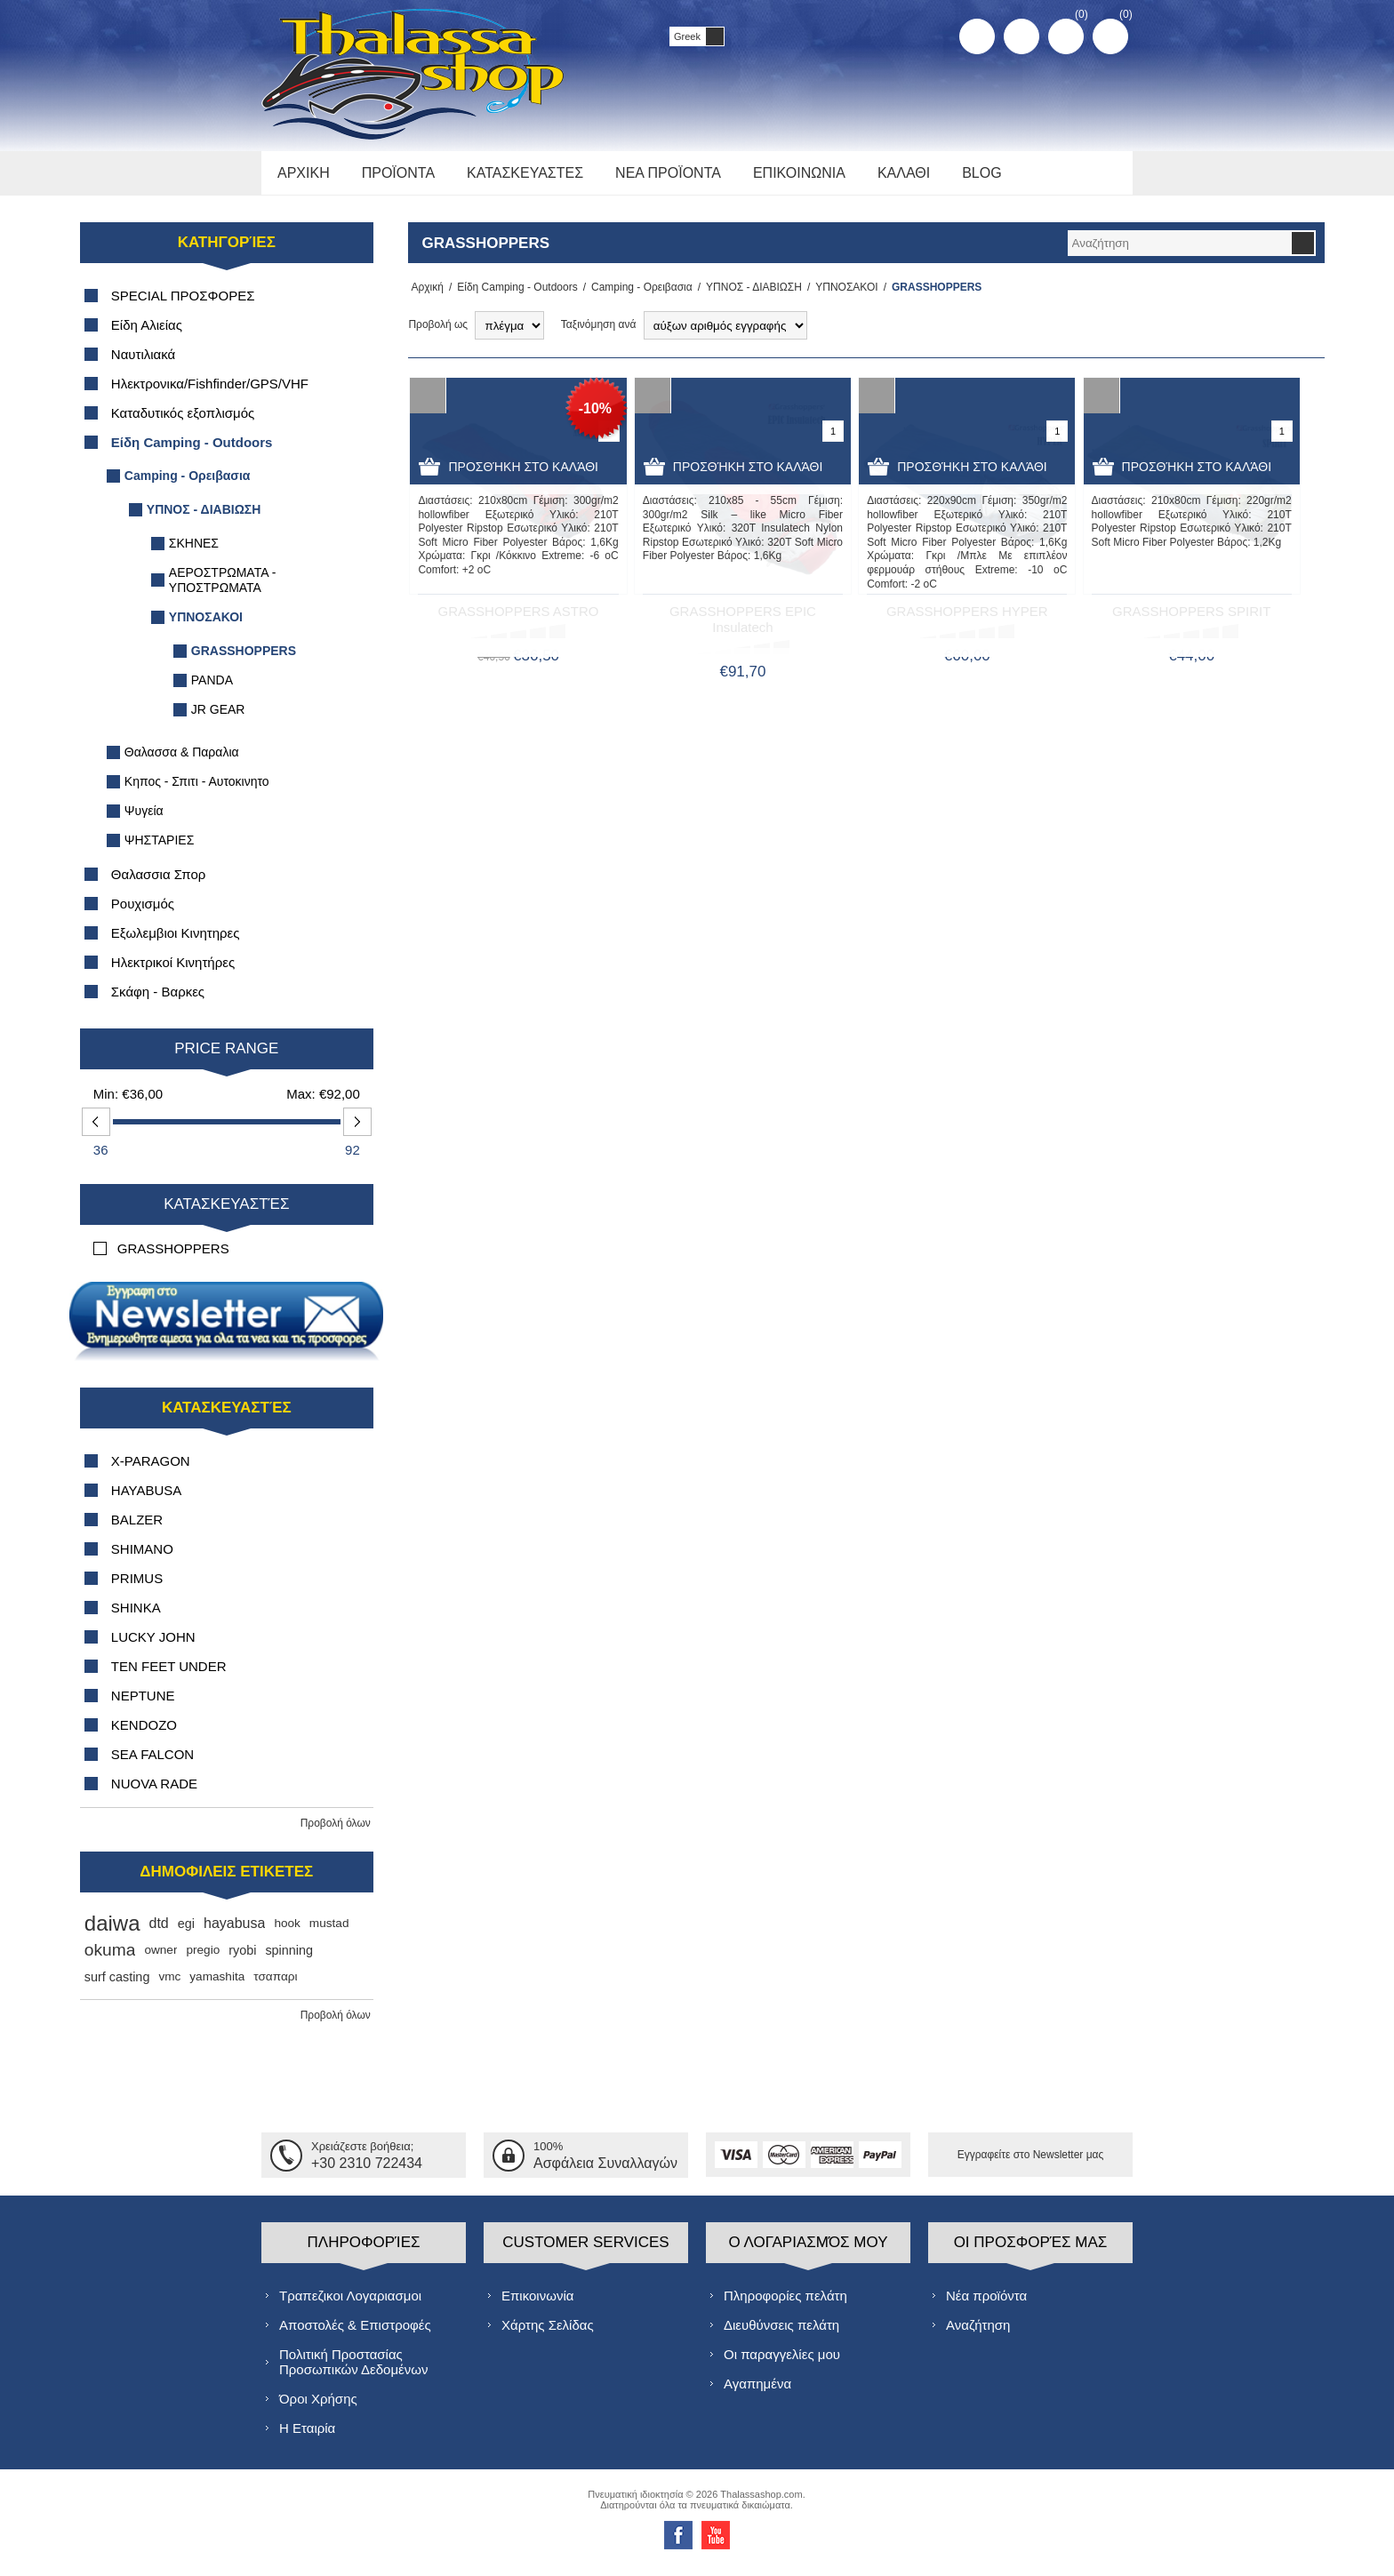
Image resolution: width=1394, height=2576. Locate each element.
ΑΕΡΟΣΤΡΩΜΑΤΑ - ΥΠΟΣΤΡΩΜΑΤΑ (222, 589)
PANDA (212, 690)
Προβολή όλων (335, 1833)
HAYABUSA (146, 1500)
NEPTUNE (143, 1705)
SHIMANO (142, 1558)
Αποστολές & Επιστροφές (355, 2333)
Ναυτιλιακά (143, 364)
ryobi (242, 1960)
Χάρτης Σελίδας (547, 2333)
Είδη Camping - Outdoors (512, 297)
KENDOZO (144, 1734)
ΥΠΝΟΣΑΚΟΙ (841, 297)
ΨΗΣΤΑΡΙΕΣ (159, 850)
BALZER (137, 1529)
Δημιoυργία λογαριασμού (977, 36)
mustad (329, 1933)
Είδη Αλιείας (146, 334)
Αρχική (424, 297)
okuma (110, 1959)
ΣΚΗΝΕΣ (194, 553)
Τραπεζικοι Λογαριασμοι (350, 2304)
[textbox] (1179, 253)
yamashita (216, 1986)
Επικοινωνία (537, 2304)
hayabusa (234, 1932)
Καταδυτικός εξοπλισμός (183, 422)
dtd (159, 1932)
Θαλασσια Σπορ (158, 884)
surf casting (117, 1987)
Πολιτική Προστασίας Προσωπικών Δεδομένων (353, 2371)
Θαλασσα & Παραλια (181, 762)
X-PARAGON (150, 1470)
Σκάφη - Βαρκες (157, 1001)
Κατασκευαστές (226, 1213)
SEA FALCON (152, 1764)
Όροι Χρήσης (318, 2407)
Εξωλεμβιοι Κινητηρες (175, 942)
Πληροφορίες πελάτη (785, 2304)
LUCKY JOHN (153, 1646)
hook (287, 1933)
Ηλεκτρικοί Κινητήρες (173, 972)
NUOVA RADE (154, 1793)
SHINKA (136, 1617)
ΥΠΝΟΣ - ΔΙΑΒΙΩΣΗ (749, 297)
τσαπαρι (275, 1986)
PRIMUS (137, 1588)
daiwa (112, 1933)
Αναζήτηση (978, 2333)
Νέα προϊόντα (986, 2304)
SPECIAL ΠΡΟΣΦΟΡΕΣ (183, 305)
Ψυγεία (144, 820)
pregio (203, 1959)
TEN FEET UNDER (169, 1676)
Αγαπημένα (757, 2392)
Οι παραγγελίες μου (782, 2363)
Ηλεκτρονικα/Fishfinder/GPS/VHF (209, 393)
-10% (595, 418)
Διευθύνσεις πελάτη (781, 2333)
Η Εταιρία (307, 2436)
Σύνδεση (1021, 36)
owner (160, 1959)
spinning (289, 1960)
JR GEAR (218, 719)
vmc (169, 1986)
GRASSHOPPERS (243, 660)
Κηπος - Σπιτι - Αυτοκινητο (196, 791)
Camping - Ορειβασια (636, 297)
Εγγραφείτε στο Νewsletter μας (1030, 2164)
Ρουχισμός (142, 913)
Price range (226, 1058)
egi (186, 1933)
